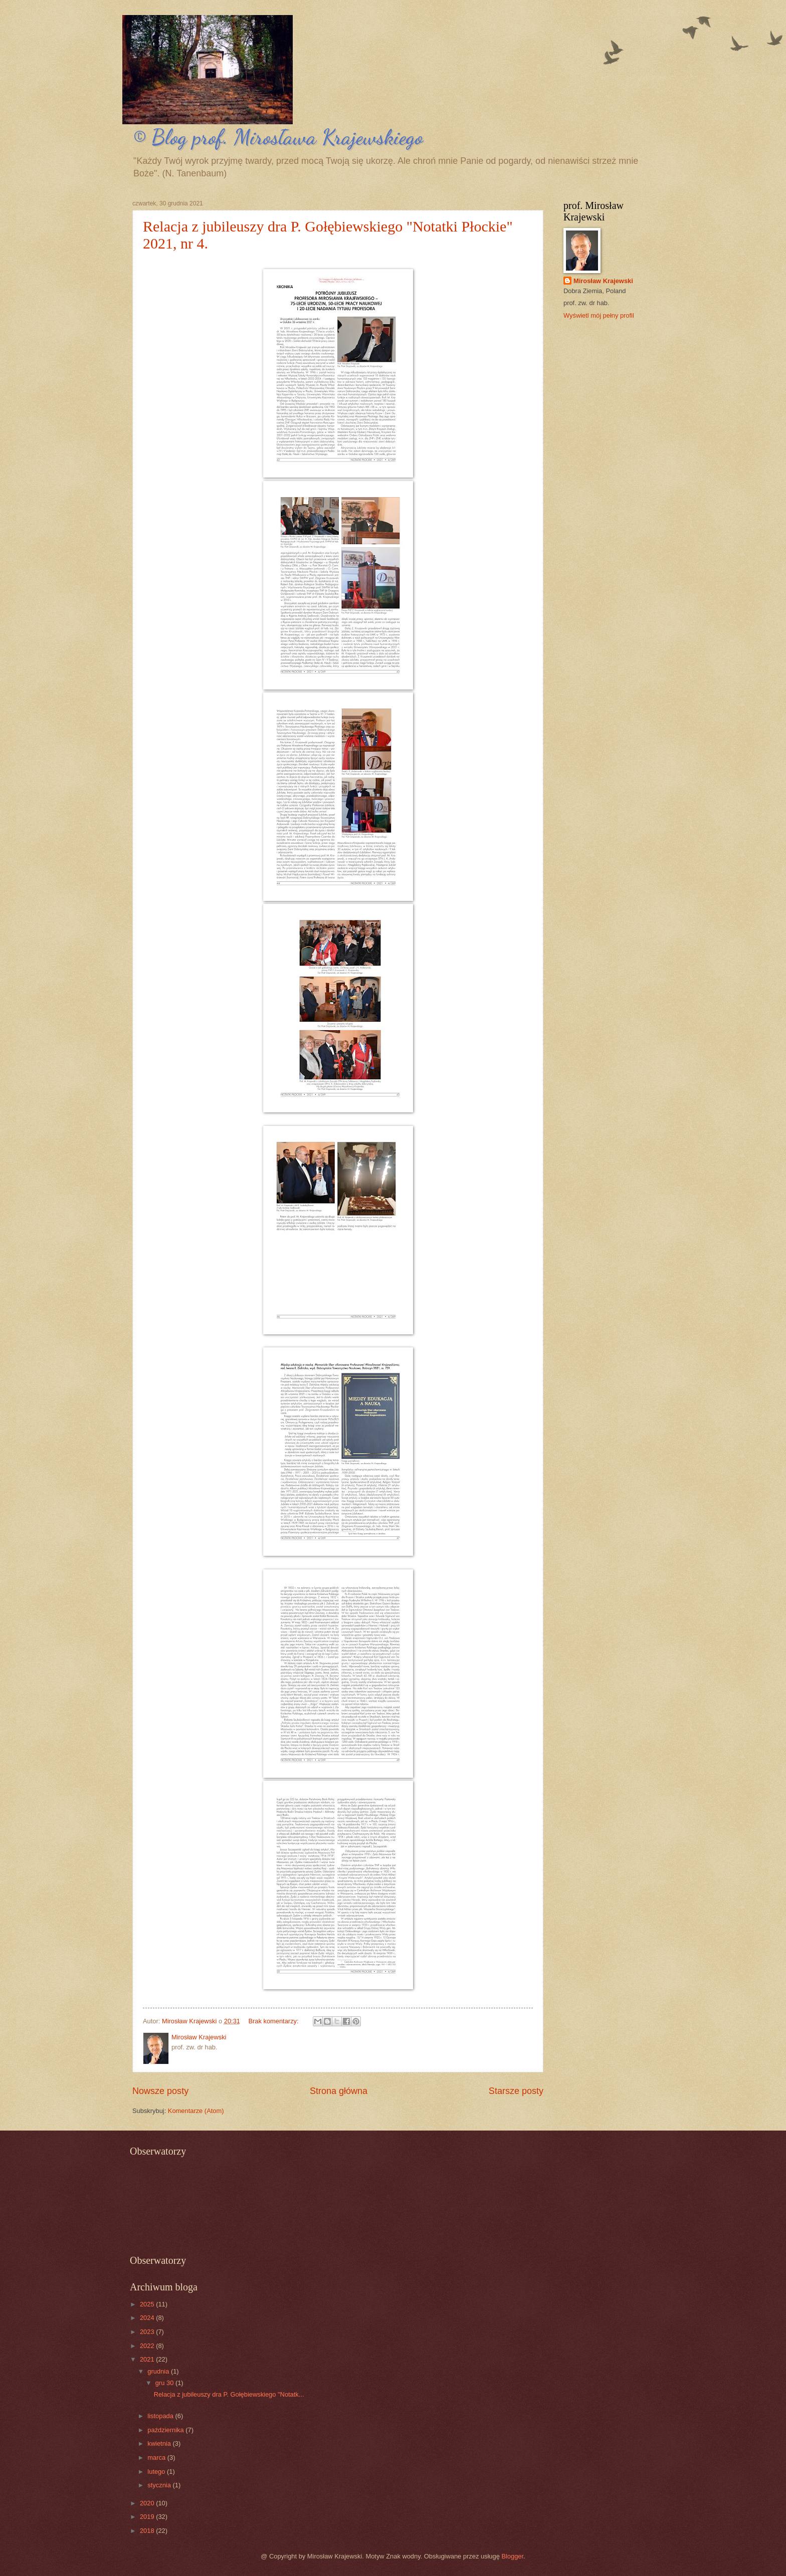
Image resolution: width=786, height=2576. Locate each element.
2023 (148, 2331)
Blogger (512, 2556)
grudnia (159, 2371)
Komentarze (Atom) (196, 2111)
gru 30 (165, 2383)
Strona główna (338, 2091)
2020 (148, 2503)
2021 (148, 2359)
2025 (148, 2304)
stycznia (159, 2485)
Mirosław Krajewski (603, 281)
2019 (148, 2516)
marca (157, 2457)
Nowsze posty (160, 2091)
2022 (148, 2346)
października (166, 2430)
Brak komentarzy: (274, 2021)
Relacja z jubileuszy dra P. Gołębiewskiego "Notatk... (229, 2394)
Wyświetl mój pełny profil (598, 315)
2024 (148, 2317)
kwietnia (159, 2443)
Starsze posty (516, 2091)
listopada (161, 2416)
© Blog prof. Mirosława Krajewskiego (277, 137)
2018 (148, 2530)
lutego (157, 2471)
